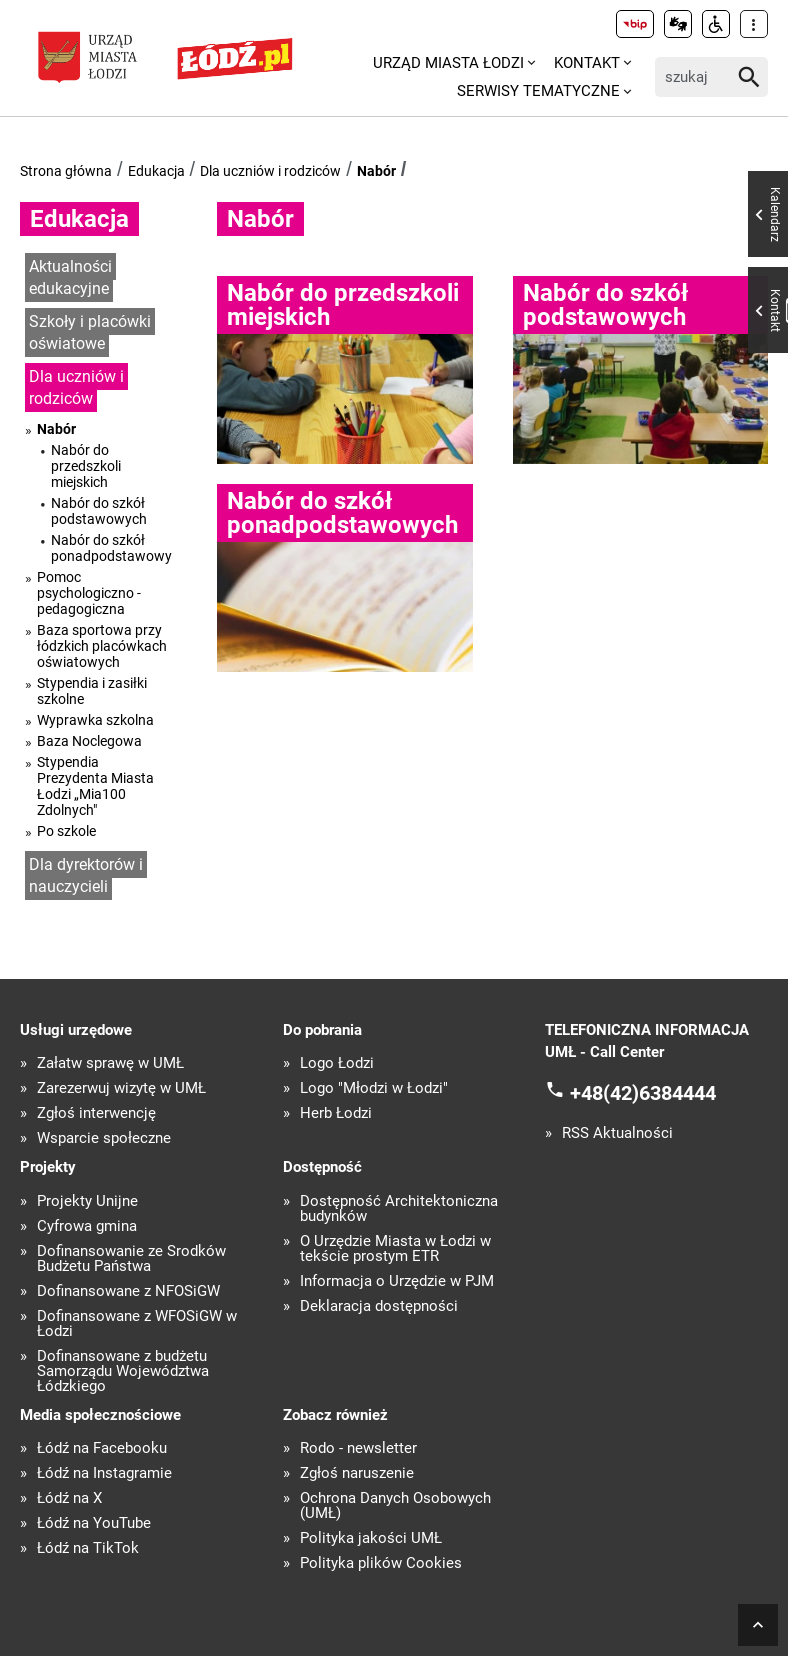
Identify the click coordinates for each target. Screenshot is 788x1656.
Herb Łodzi (336, 1113)
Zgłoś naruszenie (357, 1473)
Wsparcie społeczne (104, 1138)
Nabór (376, 171)
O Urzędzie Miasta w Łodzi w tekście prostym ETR (395, 1249)
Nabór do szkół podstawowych (99, 511)
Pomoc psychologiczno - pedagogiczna (89, 593)
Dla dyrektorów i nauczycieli (86, 876)
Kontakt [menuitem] (587, 63)
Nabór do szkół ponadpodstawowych (111, 548)
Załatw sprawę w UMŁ (110, 1063)
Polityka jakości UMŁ (371, 1538)
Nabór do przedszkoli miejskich (86, 466)
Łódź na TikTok (88, 1548)
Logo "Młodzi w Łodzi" (374, 1088)
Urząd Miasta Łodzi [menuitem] (448, 63)
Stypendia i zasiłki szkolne (92, 691)
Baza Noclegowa (89, 741)
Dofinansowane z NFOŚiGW (128, 1291)
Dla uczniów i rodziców (270, 171)
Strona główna (66, 171)
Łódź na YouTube (94, 1523)
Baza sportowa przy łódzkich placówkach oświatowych (102, 646)
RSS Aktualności (617, 1133)
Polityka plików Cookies (381, 1563)
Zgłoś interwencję (96, 1113)
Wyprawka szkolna (95, 720)
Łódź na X (69, 1498)
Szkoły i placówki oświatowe (90, 333)
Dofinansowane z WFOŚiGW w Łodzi (137, 1324)
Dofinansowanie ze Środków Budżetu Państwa (131, 1259)
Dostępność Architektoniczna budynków (399, 1209)
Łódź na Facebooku (102, 1448)
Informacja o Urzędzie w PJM (397, 1281)
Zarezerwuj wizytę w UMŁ (121, 1088)
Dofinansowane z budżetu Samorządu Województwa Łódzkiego (123, 1371)
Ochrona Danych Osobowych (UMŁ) (395, 1506)
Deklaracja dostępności (379, 1306)
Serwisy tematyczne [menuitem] (538, 91)
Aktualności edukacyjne (70, 278)
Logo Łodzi (337, 1063)
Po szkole (66, 831)
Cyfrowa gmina (87, 1226)
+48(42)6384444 (643, 1092)
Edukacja (156, 171)
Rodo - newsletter (358, 1448)
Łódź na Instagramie (104, 1473)
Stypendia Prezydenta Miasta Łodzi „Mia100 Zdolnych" (95, 786)
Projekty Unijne (87, 1201)
